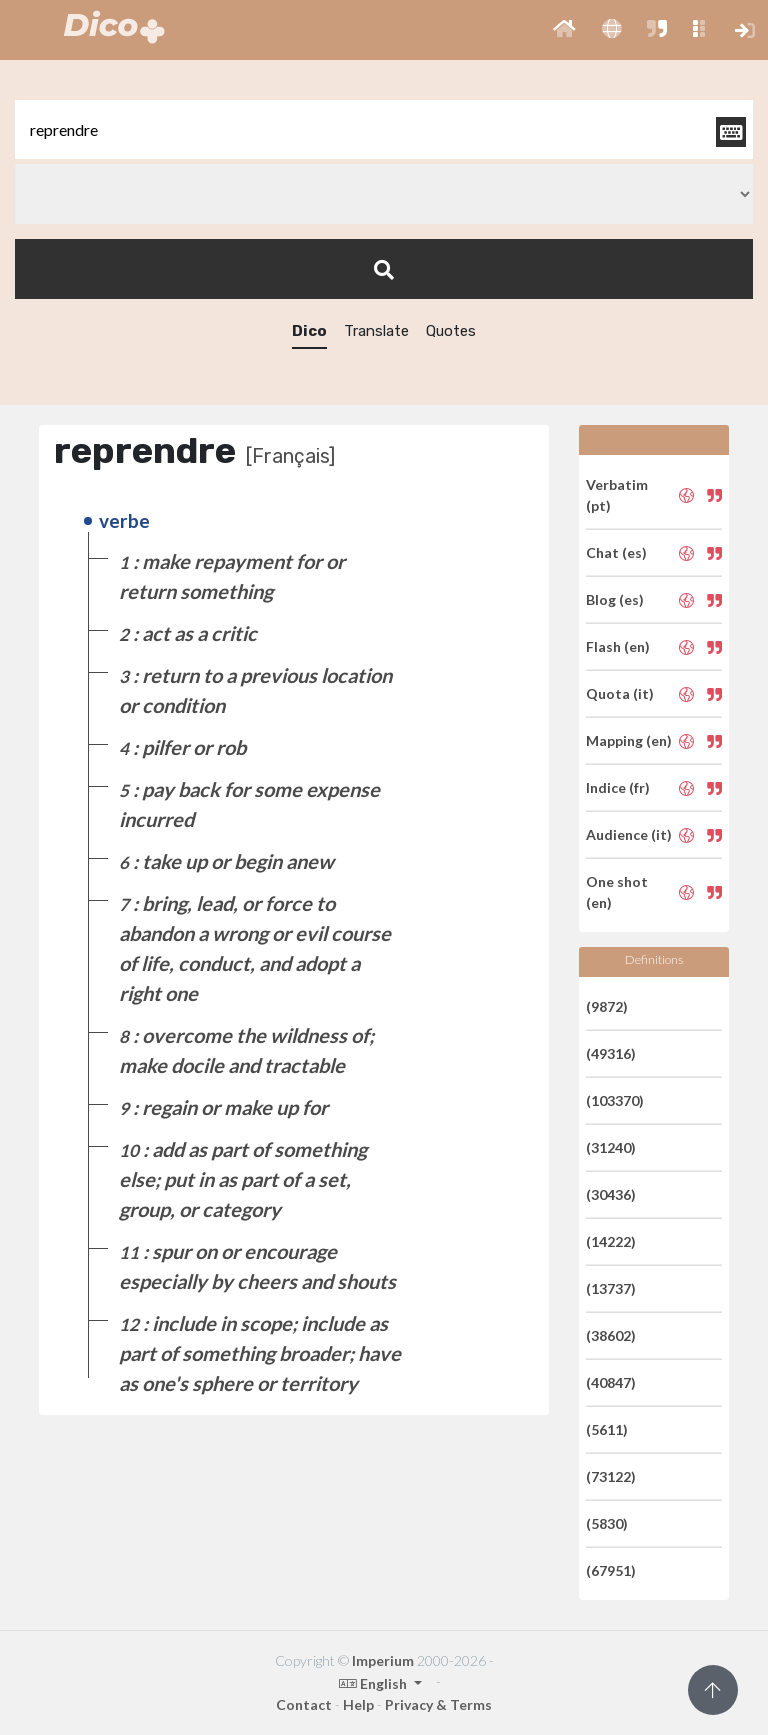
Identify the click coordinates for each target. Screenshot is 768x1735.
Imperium (383, 1660)
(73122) (611, 1476)
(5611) (607, 1429)
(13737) (611, 1288)
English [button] (374, 1683)
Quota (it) (620, 693)
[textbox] (384, 129)
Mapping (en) (629, 740)
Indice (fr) (618, 787)
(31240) (611, 1147)
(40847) (611, 1382)
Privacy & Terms (438, 1704)
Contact (304, 1704)
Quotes (451, 331)
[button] (564, 30)
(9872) (607, 1006)
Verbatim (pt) (617, 495)
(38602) (611, 1335)
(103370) (615, 1100)
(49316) (611, 1053)
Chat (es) (616, 552)
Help (358, 1704)
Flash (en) (618, 646)
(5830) (607, 1523)
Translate (376, 331)
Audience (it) (629, 834)
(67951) (611, 1570)
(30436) (611, 1194)
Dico (309, 331)
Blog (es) (615, 599)
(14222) (611, 1241)
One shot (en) (617, 892)
